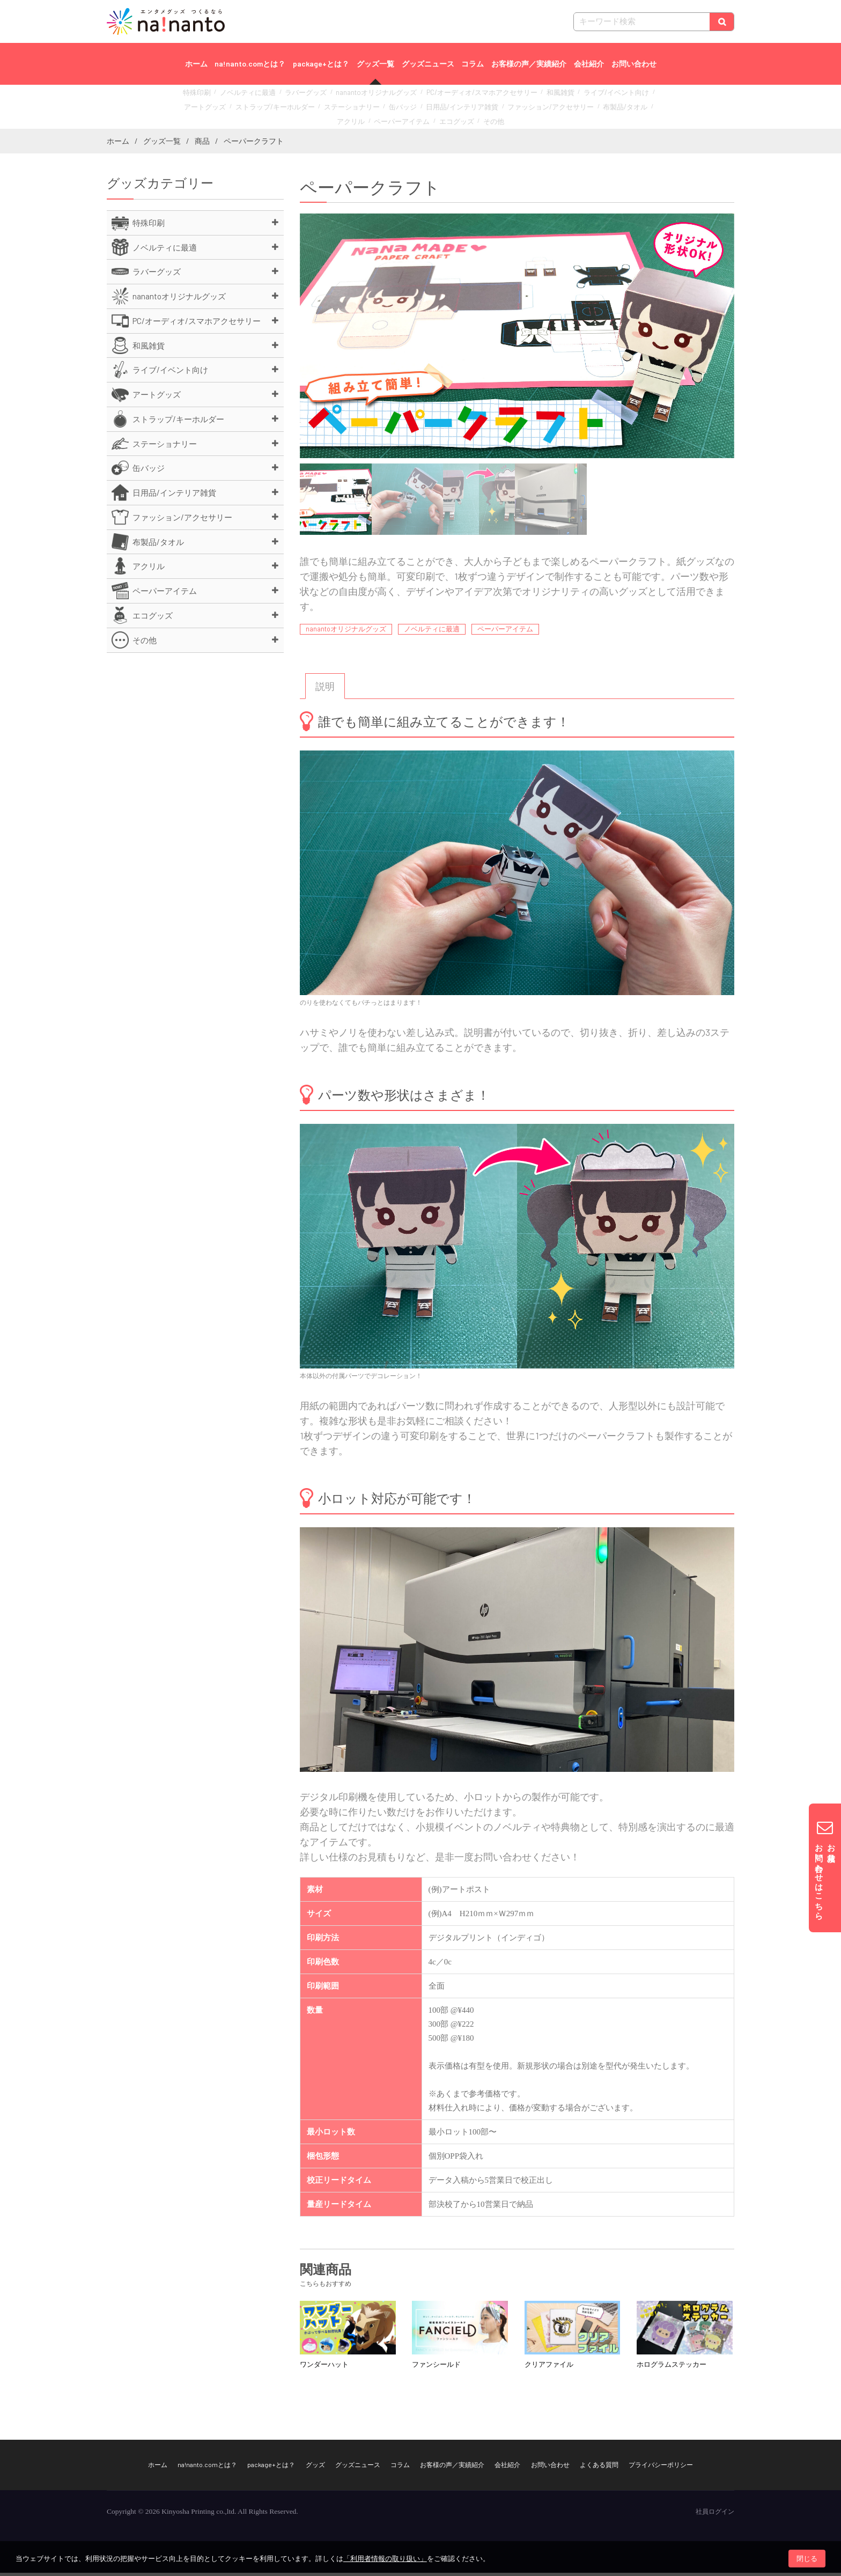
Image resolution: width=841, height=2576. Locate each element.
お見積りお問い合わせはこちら (825, 1868)
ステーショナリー (293, 108)
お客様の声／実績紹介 (528, 63)
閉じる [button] (806, 2559)
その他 (440, 119)
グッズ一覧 (375, 63)
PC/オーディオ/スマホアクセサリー (451, 96)
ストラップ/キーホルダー (227, 108)
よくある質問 (599, 2467)
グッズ (315, 2467)
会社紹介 (589, 63)
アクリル (570, 108)
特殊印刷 (204, 96)
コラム (472, 63)
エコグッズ (407, 119)
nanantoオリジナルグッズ (360, 96)
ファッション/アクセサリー (466, 108)
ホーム (196, 63)
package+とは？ (321, 63)
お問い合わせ (633, 63)
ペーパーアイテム (614, 108)
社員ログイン (715, 2515)
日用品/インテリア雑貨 (389, 108)
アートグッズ (622, 96)
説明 (325, 690)
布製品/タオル (530, 108)
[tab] (325, 690)
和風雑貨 (519, 96)
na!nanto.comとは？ (250, 63)
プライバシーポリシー (661, 2467)
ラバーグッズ (298, 96)
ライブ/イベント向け (567, 96)
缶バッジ (338, 108)
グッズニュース (428, 63)
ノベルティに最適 (248, 96)
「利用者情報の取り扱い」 (385, 2559)
